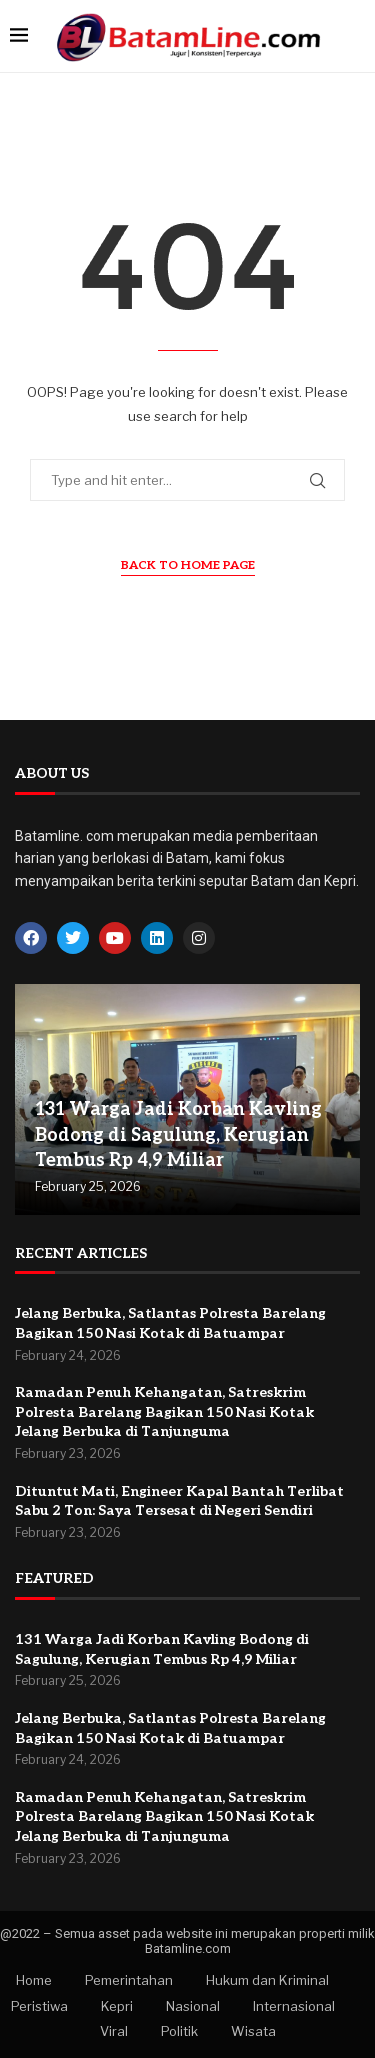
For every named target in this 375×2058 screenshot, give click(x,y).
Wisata (253, 2031)
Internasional (294, 2006)
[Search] (355, 36)
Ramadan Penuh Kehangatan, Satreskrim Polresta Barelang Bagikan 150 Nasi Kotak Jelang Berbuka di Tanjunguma (164, 1412)
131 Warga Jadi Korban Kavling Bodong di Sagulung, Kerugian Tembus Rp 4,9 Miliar (178, 1134)
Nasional (193, 2006)
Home (34, 1980)
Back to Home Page (188, 565)
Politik (179, 2031)
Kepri (117, 2006)
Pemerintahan (129, 1980)
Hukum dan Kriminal (267, 1980)
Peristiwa (39, 2006)
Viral (114, 2031)
